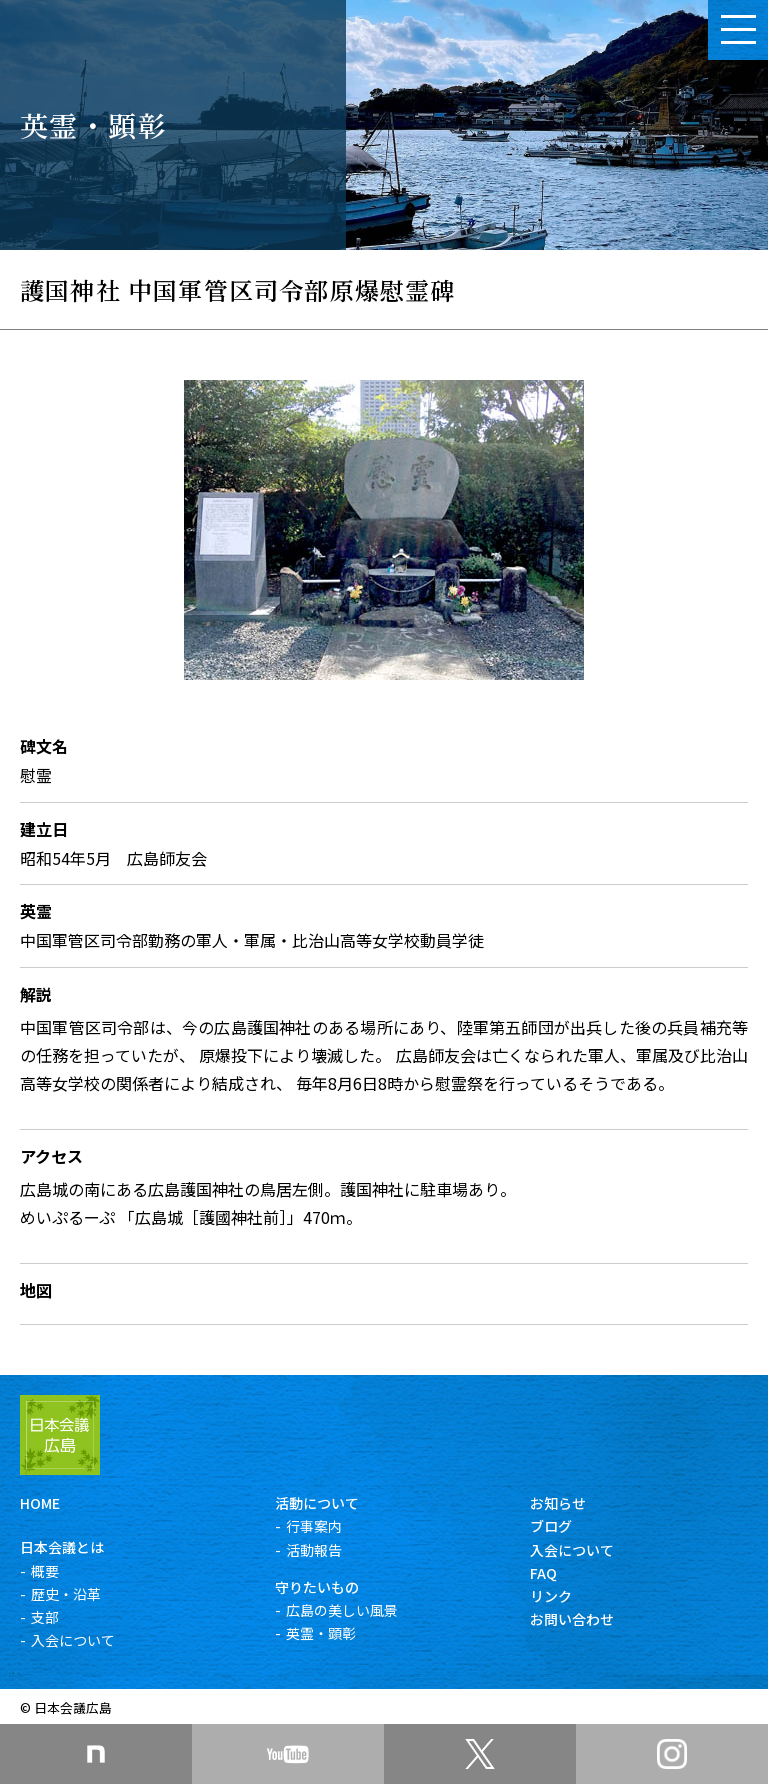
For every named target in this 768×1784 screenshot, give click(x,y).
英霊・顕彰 (321, 1633)
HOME (40, 1503)
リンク (551, 1596)
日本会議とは (62, 1547)
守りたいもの (317, 1587)
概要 (45, 1571)
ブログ (551, 1526)
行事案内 (314, 1526)
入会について (73, 1640)
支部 (45, 1617)
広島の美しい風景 (342, 1610)
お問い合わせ (572, 1619)
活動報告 (314, 1550)
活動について (317, 1503)
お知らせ (558, 1503)
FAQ (543, 1573)
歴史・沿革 (66, 1594)
